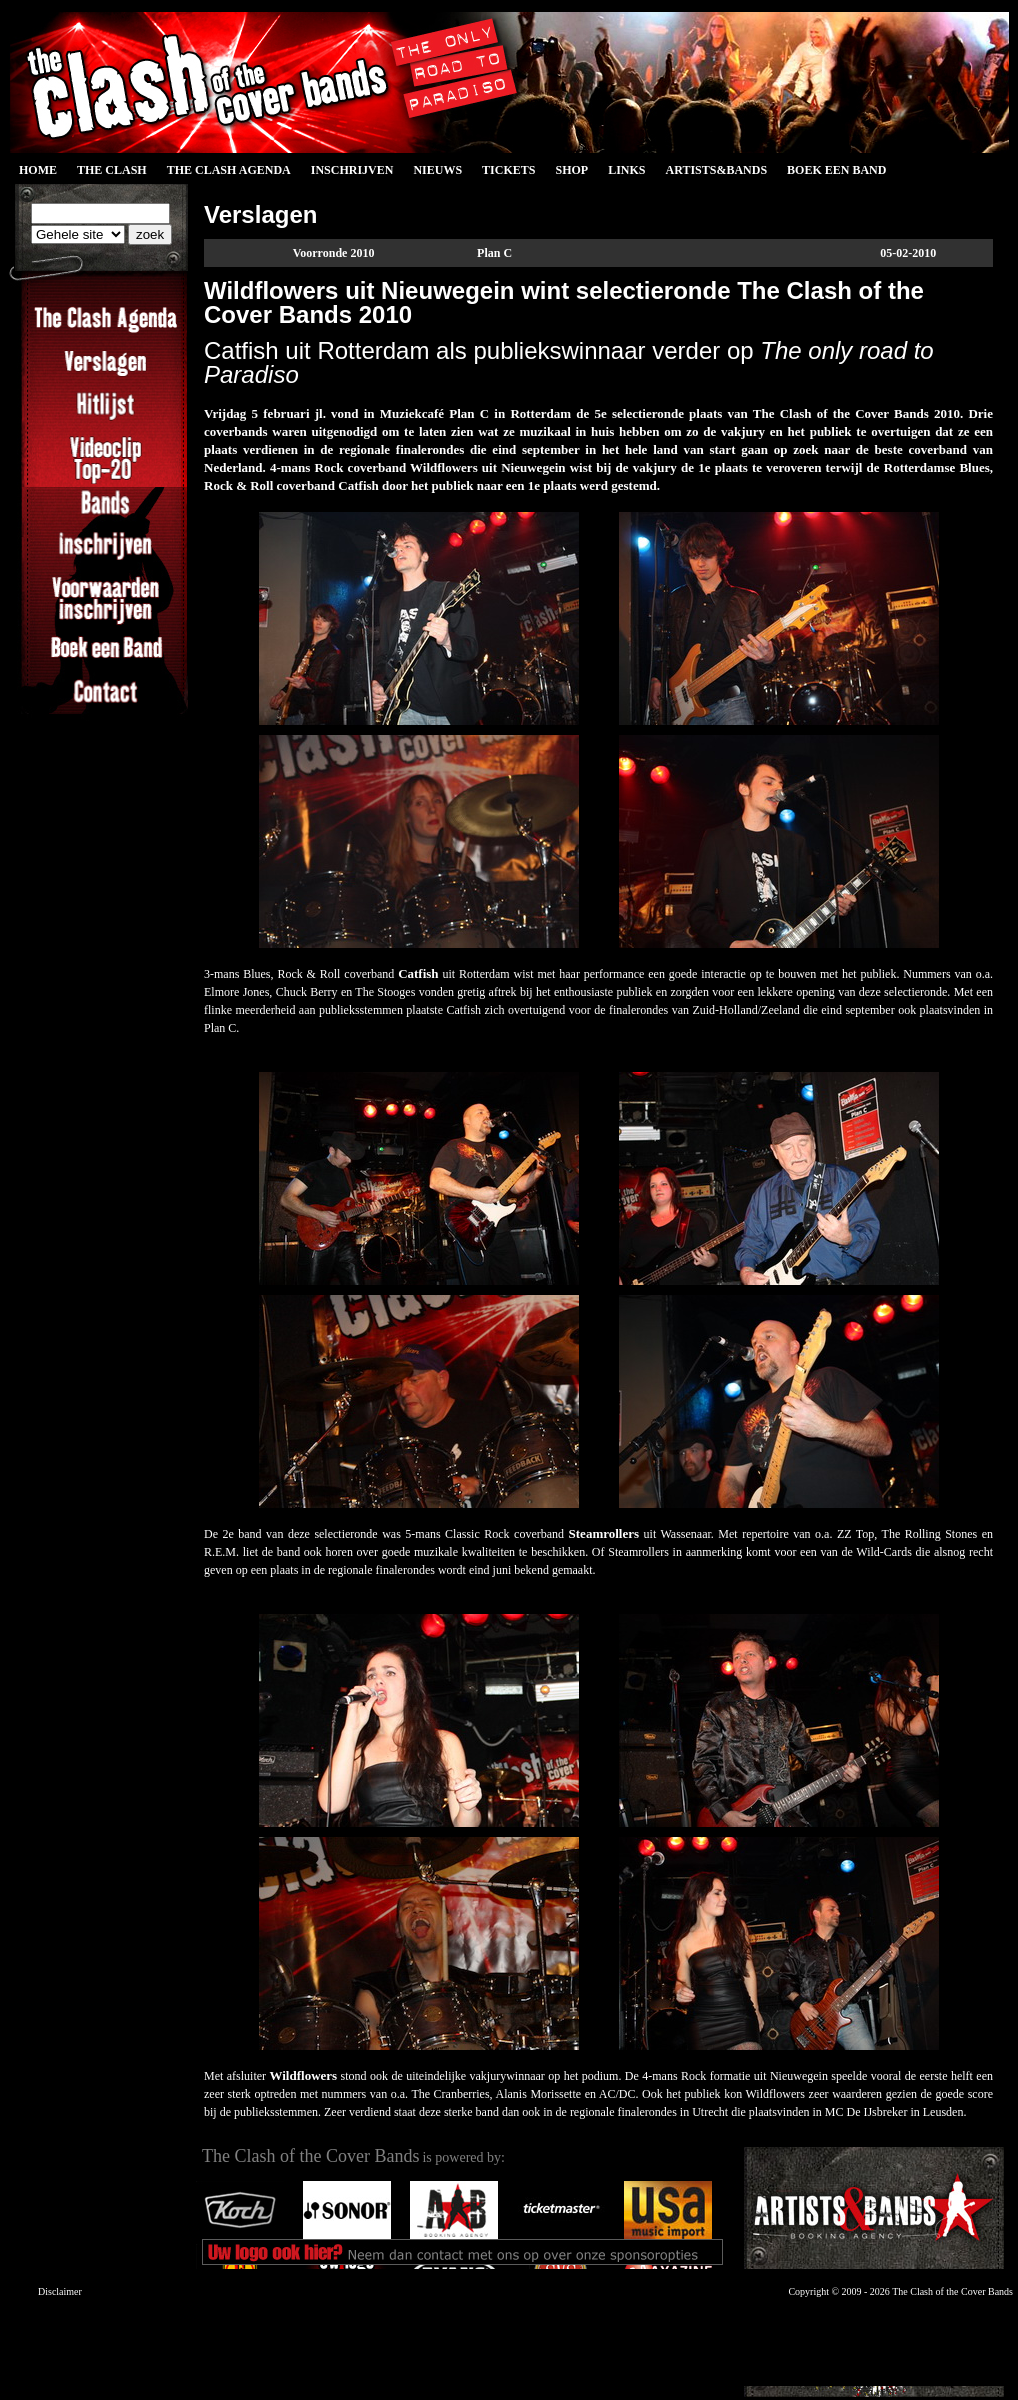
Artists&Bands (716, 170)
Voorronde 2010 (334, 253)
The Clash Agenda (229, 170)
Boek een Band (836, 170)
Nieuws (437, 170)
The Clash (112, 170)
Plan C (494, 253)
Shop (571, 170)
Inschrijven (352, 170)
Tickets (508, 170)
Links (626, 170)
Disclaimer (60, 2291)
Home (38, 170)
